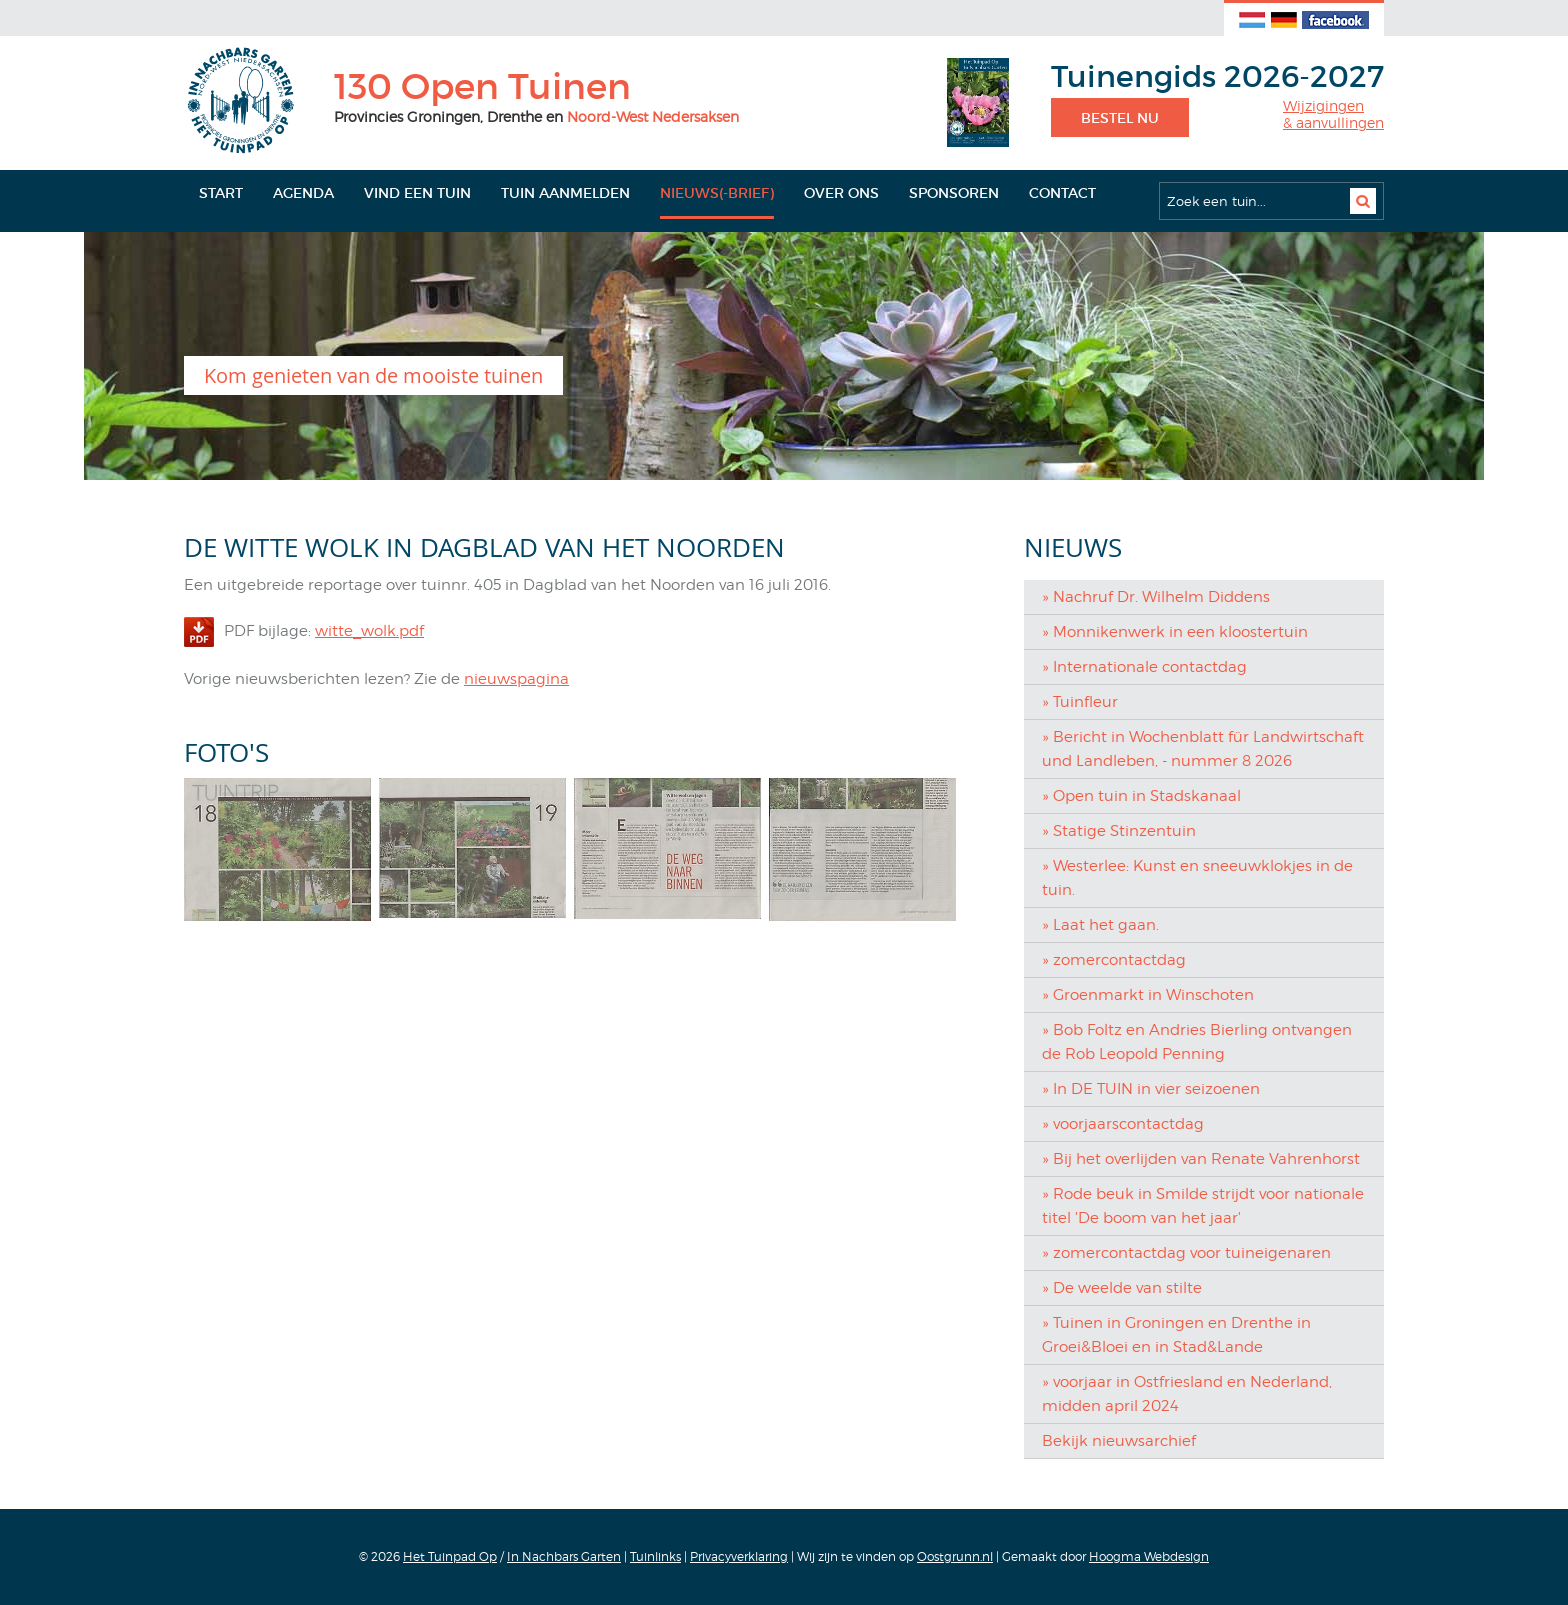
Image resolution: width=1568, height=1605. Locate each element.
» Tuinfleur (1080, 702)
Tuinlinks (655, 1556)
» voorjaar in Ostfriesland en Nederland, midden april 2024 (1187, 1394)
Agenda (303, 193)
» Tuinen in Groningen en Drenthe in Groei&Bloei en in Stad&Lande (1176, 1335)
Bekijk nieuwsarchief (1119, 1441)
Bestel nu (1120, 118)
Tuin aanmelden (565, 193)
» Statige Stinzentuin (1119, 831)
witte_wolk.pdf (369, 631)
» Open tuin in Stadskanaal (1141, 796)
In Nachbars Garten (564, 1556)
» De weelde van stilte (1122, 1288)
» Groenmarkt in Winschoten (1148, 995)
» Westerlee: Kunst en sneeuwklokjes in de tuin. (1197, 878)
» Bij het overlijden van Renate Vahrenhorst (1201, 1159)
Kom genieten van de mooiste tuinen (373, 375)
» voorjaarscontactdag (1123, 1124)
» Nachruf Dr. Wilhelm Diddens (1156, 597)
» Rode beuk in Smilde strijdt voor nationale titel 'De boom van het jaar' (1203, 1206)
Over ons (841, 193)
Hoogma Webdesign (1149, 1556)
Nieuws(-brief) (717, 193)
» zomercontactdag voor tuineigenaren (1186, 1253)
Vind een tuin (417, 193)
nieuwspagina (516, 679)
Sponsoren (954, 193)
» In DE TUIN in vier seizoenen (1151, 1089)
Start (221, 193)
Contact (1062, 193)
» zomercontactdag (1114, 960)
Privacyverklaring (739, 1556)
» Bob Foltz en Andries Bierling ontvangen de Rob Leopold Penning (1197, 1042)
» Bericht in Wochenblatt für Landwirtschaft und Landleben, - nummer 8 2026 (1203, 749)
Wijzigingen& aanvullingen (1333, 114)
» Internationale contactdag (1144, 667)
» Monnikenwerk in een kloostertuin (1175, 632)
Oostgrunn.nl (955, 1556)
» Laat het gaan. (1100, 925)
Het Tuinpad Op (450, 1556)
